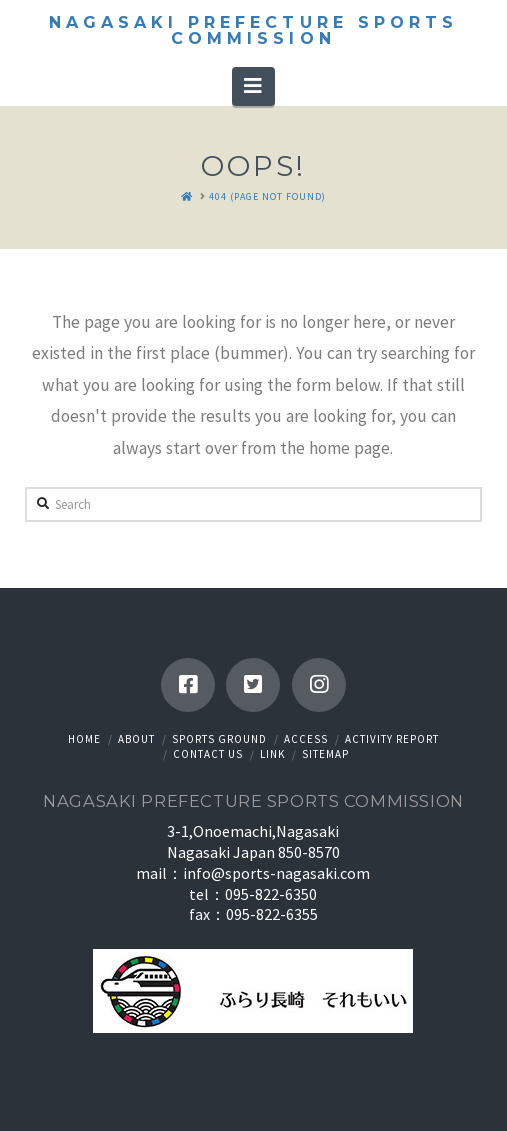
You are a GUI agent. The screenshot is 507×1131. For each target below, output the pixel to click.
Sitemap (325, 754)
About (136, 739)
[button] (253, 86)
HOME (84, 739)
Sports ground (219, 739)
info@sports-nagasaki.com (276, 873)
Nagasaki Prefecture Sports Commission (253, 31)
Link (272, 754)
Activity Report (392, 739)
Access (306, 739)
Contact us (208, 754)
